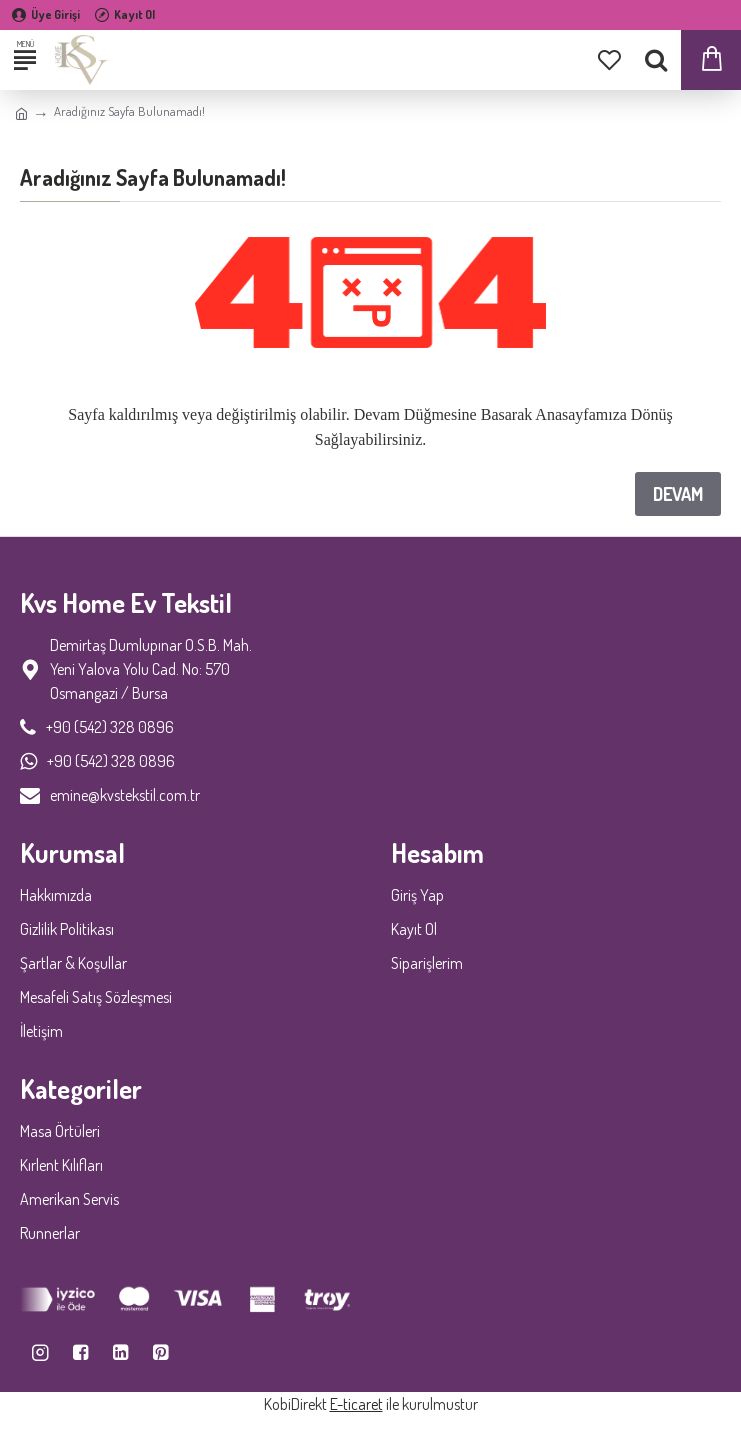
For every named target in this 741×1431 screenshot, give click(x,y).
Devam (678, 494)
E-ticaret (356, 1404)
